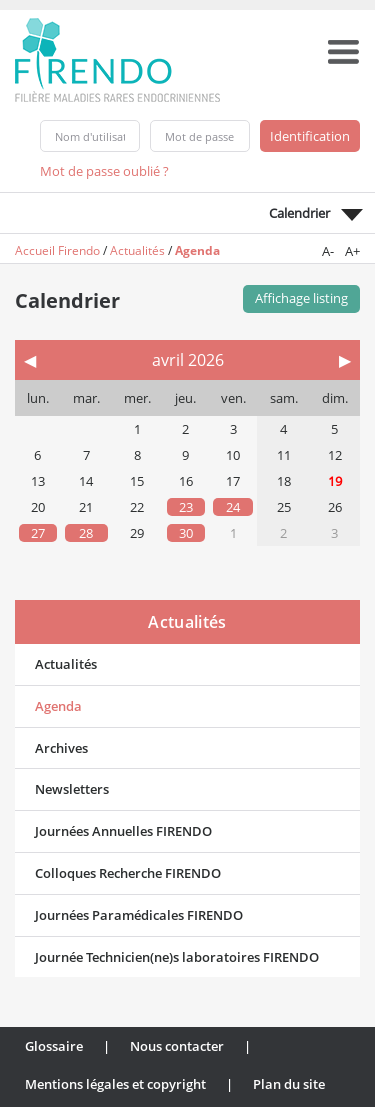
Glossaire (54, 1046)
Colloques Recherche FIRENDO (128, 873)
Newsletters (72, 789)
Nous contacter (177, 1046)
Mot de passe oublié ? (104, 171)
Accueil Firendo (57, 250)
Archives (61, 748)
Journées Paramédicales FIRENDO (139, 915)
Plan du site (289, 1084)
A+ (352, 251)
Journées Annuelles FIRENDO (123, 831)
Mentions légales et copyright (115, 1084)
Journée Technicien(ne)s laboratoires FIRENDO (177, 957)
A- (328, 251)
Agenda (197, 250)
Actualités (137, 250)
